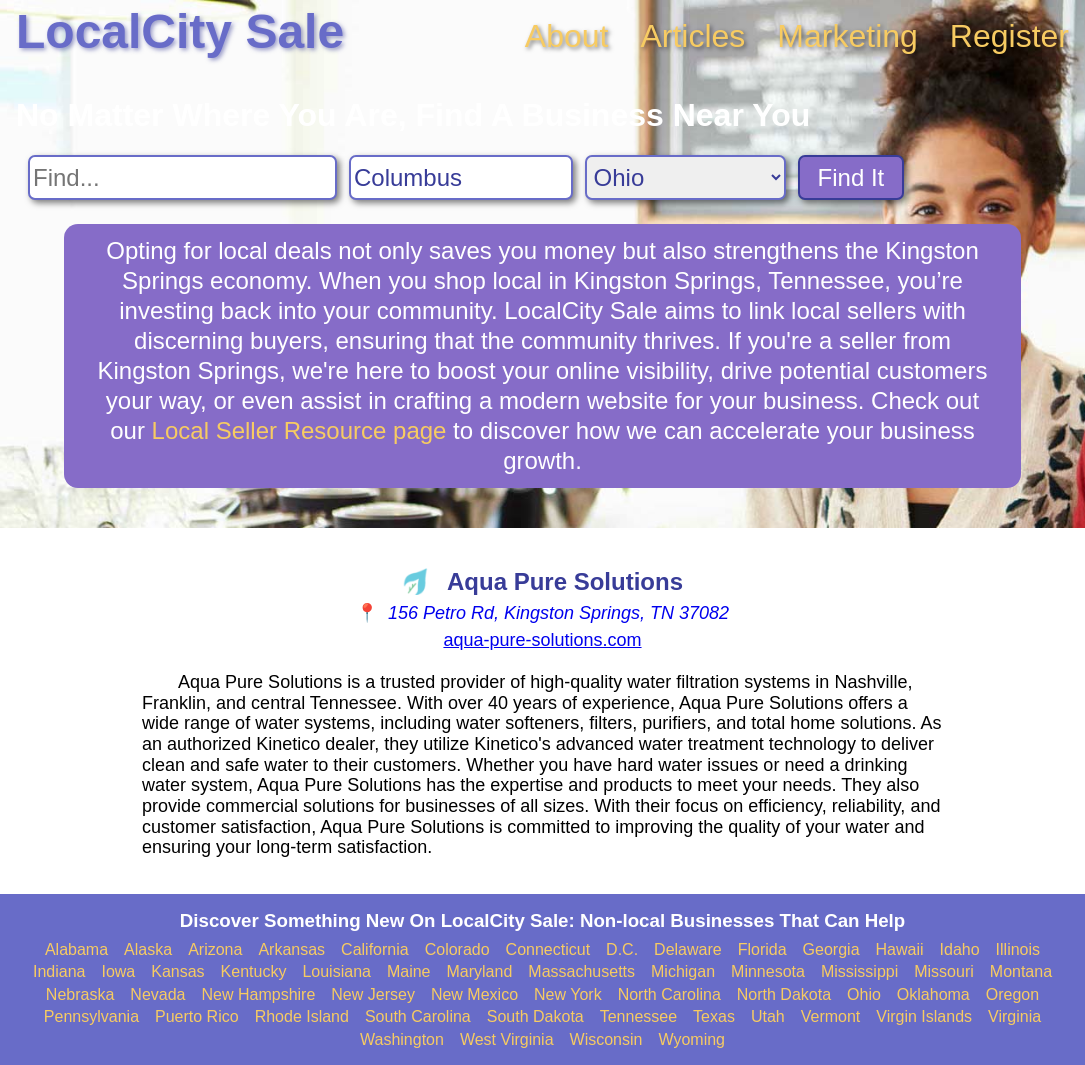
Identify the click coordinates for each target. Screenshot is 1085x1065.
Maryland (480, 971)
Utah (768, 1016)
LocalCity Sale (180, 31)
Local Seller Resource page (299, 430)
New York (568, 994)
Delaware (688, 949)
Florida (762, 949)
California (375, 949)
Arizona (215, 949)
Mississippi (859, 971)
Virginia (1014, 1016)
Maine (409, 971)
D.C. (622, 949)
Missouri (944, 971)
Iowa (118, 971)
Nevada (157, 994)
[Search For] (182, 177)
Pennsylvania (91, 1016)
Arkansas (291, 949)
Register (1009, 36)
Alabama (76, 949)
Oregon (1012, 994)
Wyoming (691, 1039)
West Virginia (507, 1039)
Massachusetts (581, 971)
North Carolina (669, 994)
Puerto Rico (197, 1016)
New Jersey (373, 994)
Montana (1021, 971)
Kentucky (254, 971)
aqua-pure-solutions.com (542, 640)
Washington (402, 1039)
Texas (714, 1016)
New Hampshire (259, 994)
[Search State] (685, 177)
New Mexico (474, 994)
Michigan (683, 971)
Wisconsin (606, 1039)
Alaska (148, 949)
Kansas (177, 971)
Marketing (847, 36)
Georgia (831, 949)
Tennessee (638, 1016)
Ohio (864, 994)
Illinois (1018, 949)
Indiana (59, 971)
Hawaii (900, 949)
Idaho (960, 949)
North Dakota (784, 994)
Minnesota (768, 971)
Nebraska (80, 994)
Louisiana (336, 971)
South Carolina (418, 1016)
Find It (851, 177)
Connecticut (548, 949)
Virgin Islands (924, 1016)
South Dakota (535, 1016)
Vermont (831, 1016)
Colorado (457, 949)
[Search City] (461, 177)
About (567, 36)
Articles (692, 36)
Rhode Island (302, 1016)
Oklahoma (933, 994)
